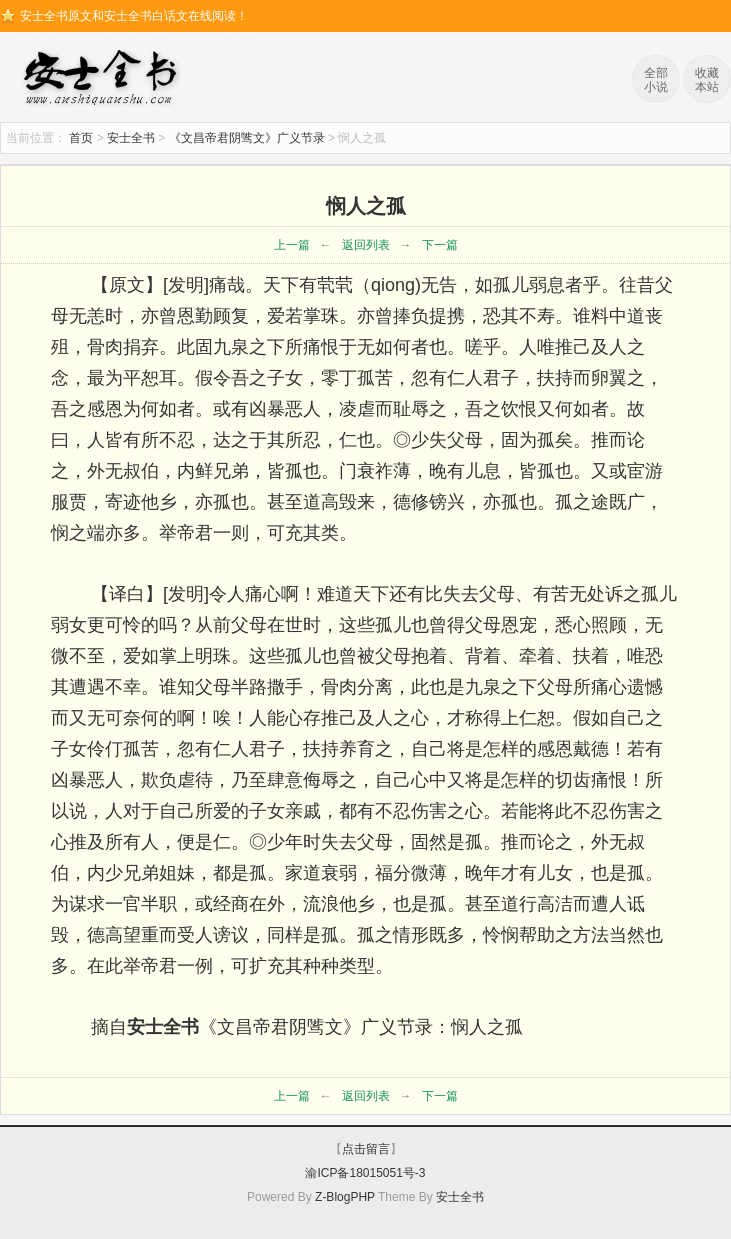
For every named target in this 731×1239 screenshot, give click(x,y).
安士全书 (105, 80)
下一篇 (440, 245)
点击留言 (366, 1149)
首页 (81, 138)
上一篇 (292, 245)
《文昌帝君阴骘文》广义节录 (247, 138)
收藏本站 (707, 80)
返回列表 (366, 245)
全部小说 (656, 80)
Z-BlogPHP (345, 1197)
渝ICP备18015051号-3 (365, 1173)
